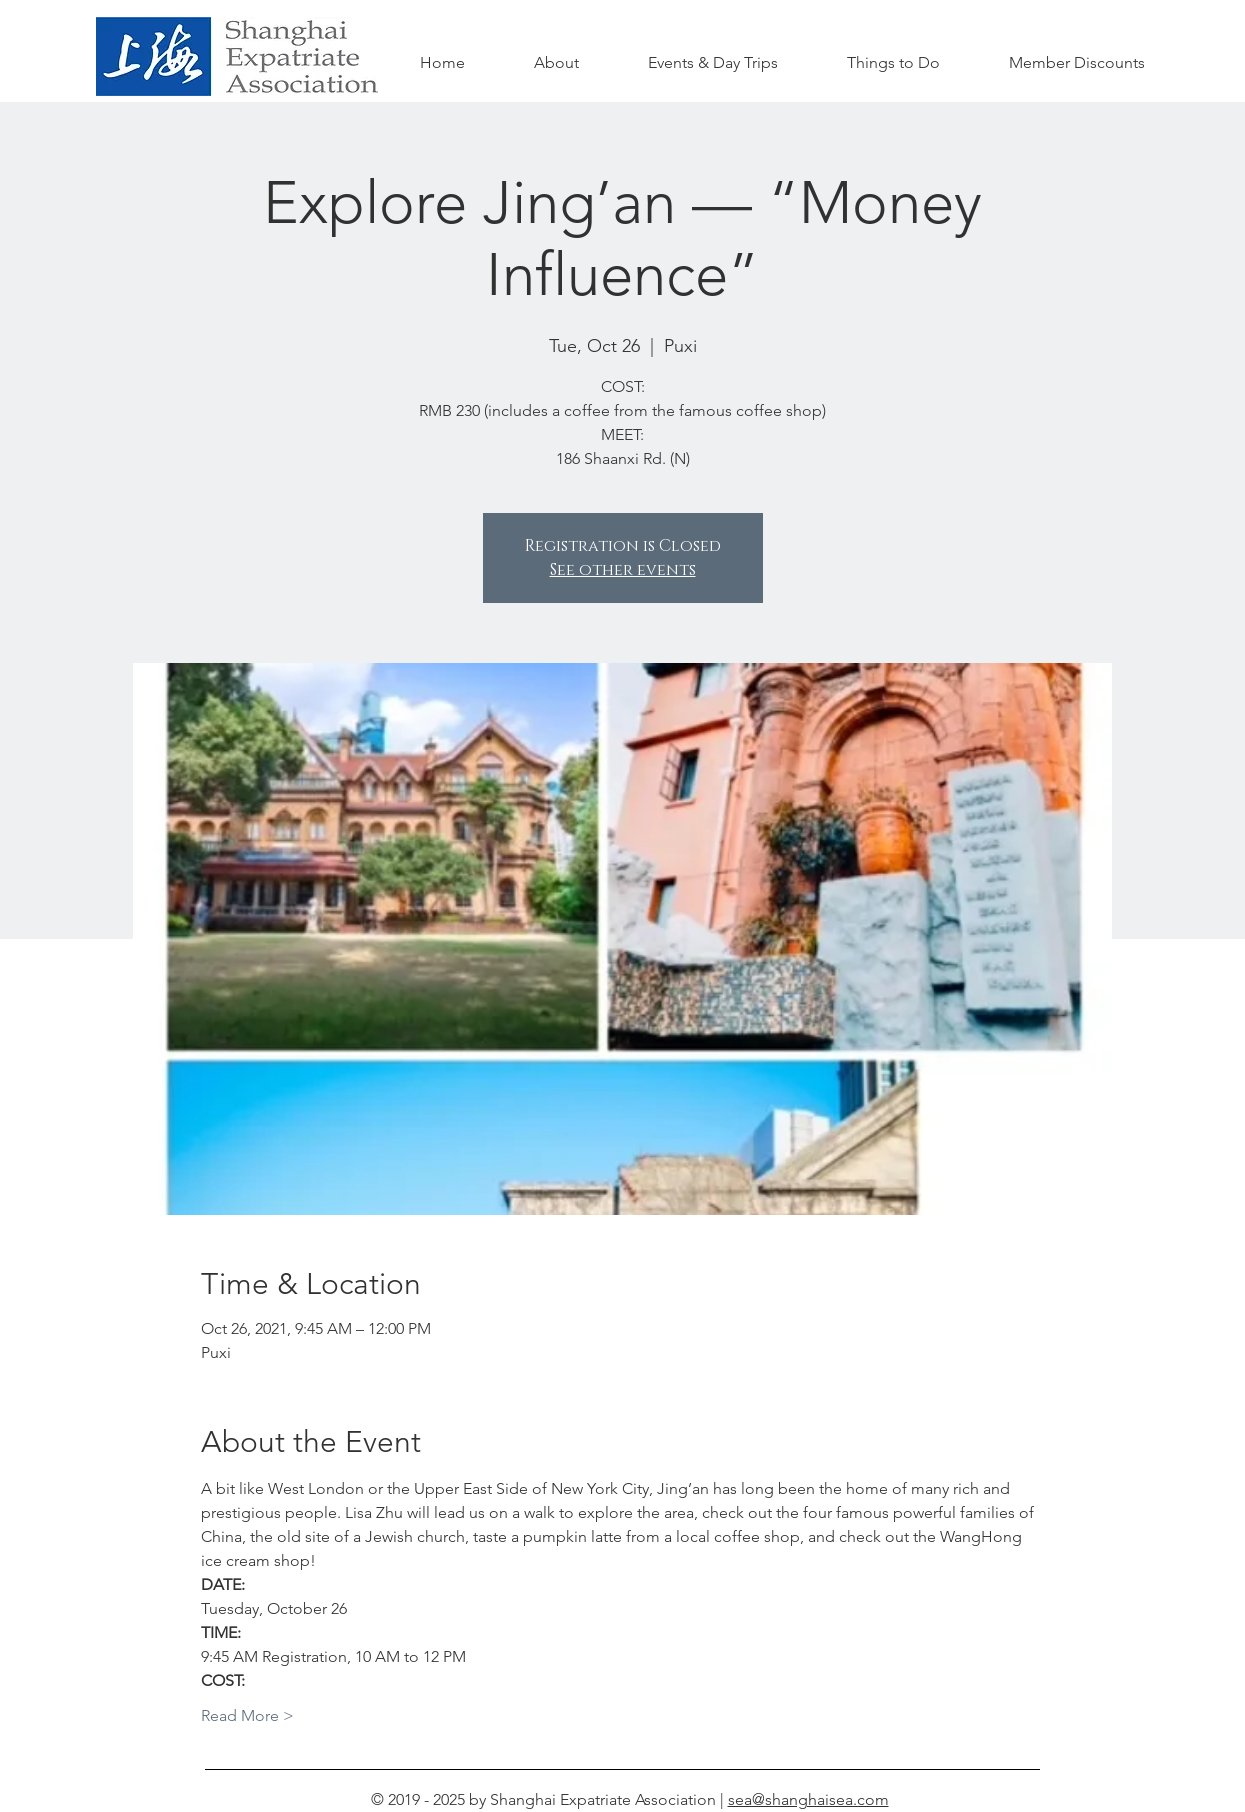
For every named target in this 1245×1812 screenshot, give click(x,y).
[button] (894, 63)
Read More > (247, 1715)
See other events (623, 570)
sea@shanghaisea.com (808, 1799)
